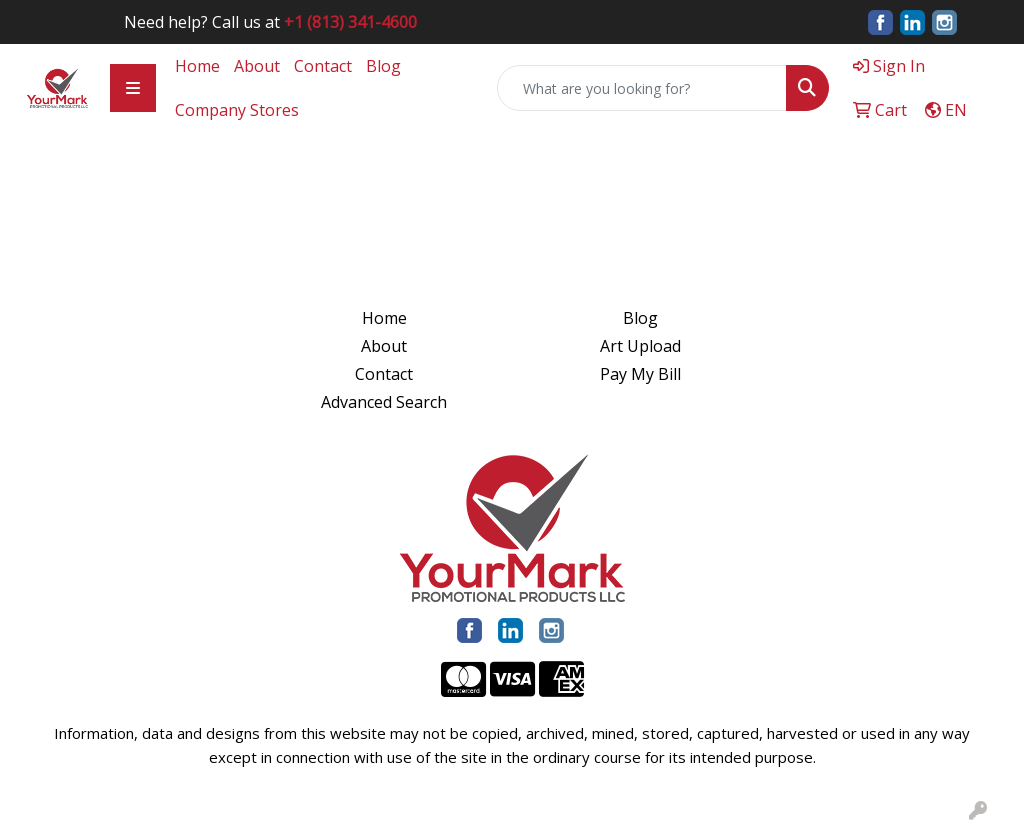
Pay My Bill (640, 374)
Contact (323, 66)
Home (197, 66)
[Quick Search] (641, 88)
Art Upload (640, 346)
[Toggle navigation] (133, 88)
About (257, 66)
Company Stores (237, 110)
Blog (383, 66)
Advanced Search (384, 402)
